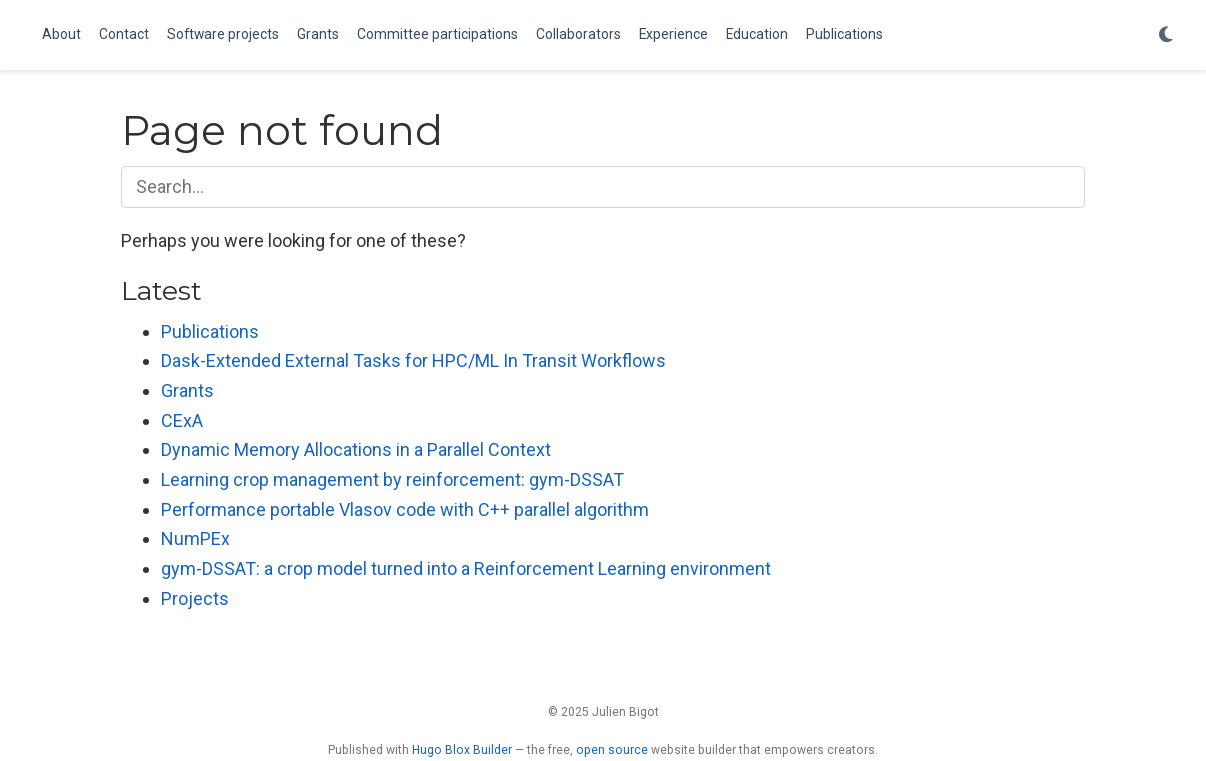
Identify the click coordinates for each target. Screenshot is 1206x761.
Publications (210, 331)
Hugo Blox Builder (462, 750)
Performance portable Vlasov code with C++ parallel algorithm (405, 509)
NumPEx (195, 538)
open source (612, 750)
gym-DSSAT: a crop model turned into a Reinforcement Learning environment (466, 568)
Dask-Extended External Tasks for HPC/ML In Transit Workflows (413, 360)
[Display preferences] (1166, 35)
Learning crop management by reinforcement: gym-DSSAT (392, 479)
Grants (187, 390)
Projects (195, 598)
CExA (182, 420)
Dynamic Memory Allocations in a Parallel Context (356, 449)
